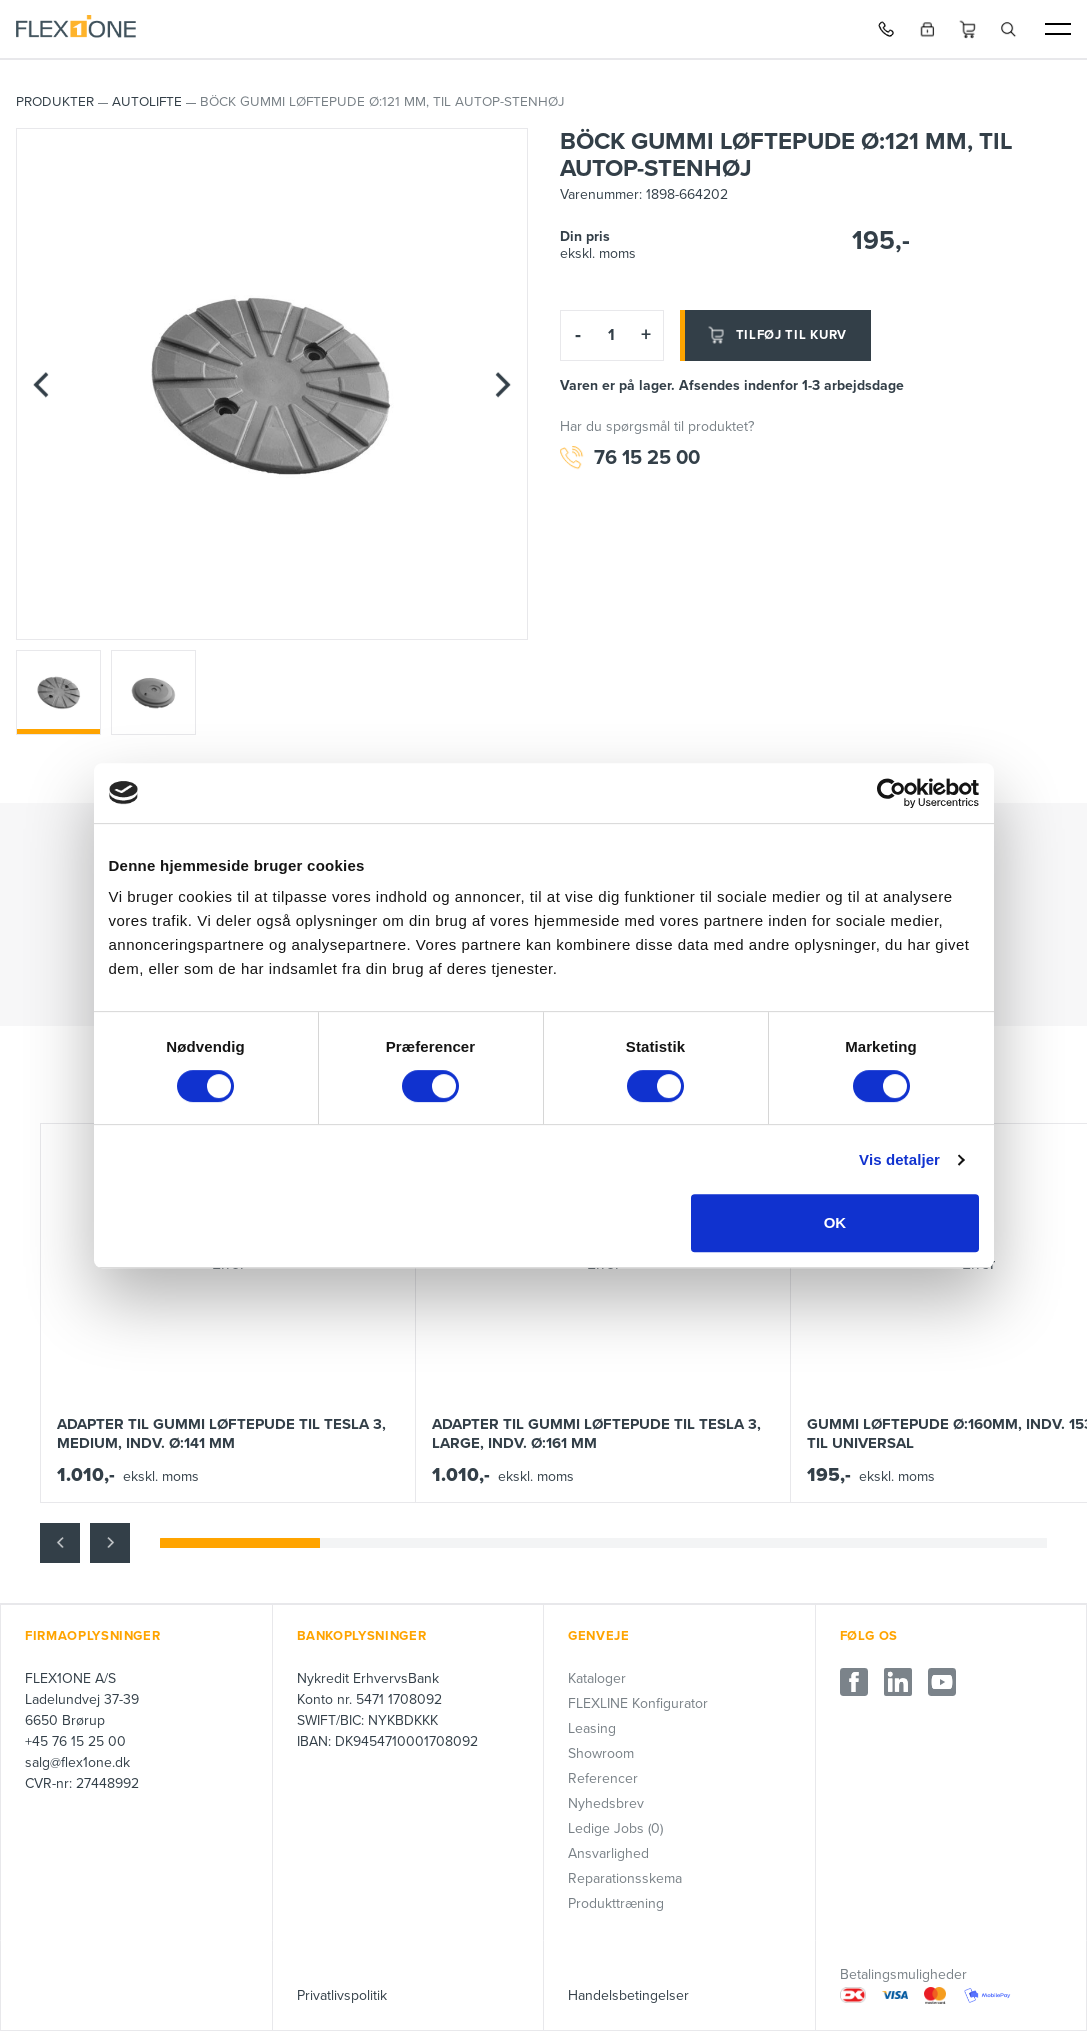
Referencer (603, 1778)
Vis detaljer (899, 1159)
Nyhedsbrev (606, 1803)
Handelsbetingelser (628, 1995)
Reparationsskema (625, 1878)
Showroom (601, 1753)
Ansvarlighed (608, 1853)
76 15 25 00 (630, 458)
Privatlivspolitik (342, 1995)
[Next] (503, 384)
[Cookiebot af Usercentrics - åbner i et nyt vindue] (891, 793)
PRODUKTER (55, 102)
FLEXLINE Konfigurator (638, 1703)
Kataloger (597, 1678)
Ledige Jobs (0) (615, 1828)
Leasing (592, 1728)
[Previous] (41, 384)
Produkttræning (616, 1903)
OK (835, 1222)
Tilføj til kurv (776, 335)
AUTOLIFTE (147, 102)
